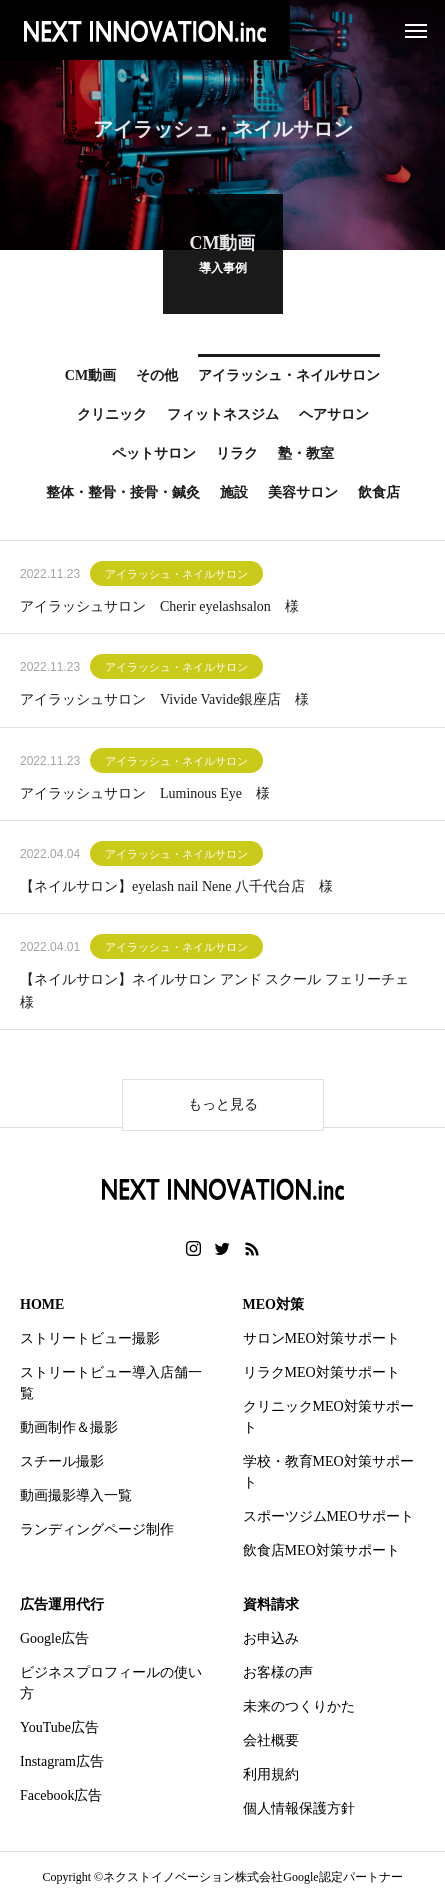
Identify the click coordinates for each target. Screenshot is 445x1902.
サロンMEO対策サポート (321, 1338)
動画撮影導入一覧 (76, 1495)
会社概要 (271, 1740)
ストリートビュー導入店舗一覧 (111, 1383)
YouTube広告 (59, 1727)
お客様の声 (278, 1672)
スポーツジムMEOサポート (328, 1516)
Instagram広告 (62, 1761)
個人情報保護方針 (299, 1808)
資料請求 (271, 1604)
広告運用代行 (62, 1604)
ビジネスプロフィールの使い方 (111, 1683)
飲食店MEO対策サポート (321, 1550)
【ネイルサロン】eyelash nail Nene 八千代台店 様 (176, 889)
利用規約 (271, 1774)
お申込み (271, 1638)
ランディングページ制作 (97, 1529)
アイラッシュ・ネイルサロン (176, 577)
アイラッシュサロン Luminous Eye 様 (145, 795)
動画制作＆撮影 (69, 1427)
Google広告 (54, 1638)
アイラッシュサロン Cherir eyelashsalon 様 (159, 609)
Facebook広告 (61, 1795)
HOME (42, 1304)
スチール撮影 (62, 1461)
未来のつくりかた (299, 1706)
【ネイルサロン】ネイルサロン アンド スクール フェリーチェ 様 (221, 993)
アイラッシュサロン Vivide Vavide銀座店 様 (164, 702)
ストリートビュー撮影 (90, 1338)
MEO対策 (273, 1304)
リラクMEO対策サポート (321, 1372)
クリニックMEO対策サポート (328, 1417)
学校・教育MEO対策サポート (328, 1472)
